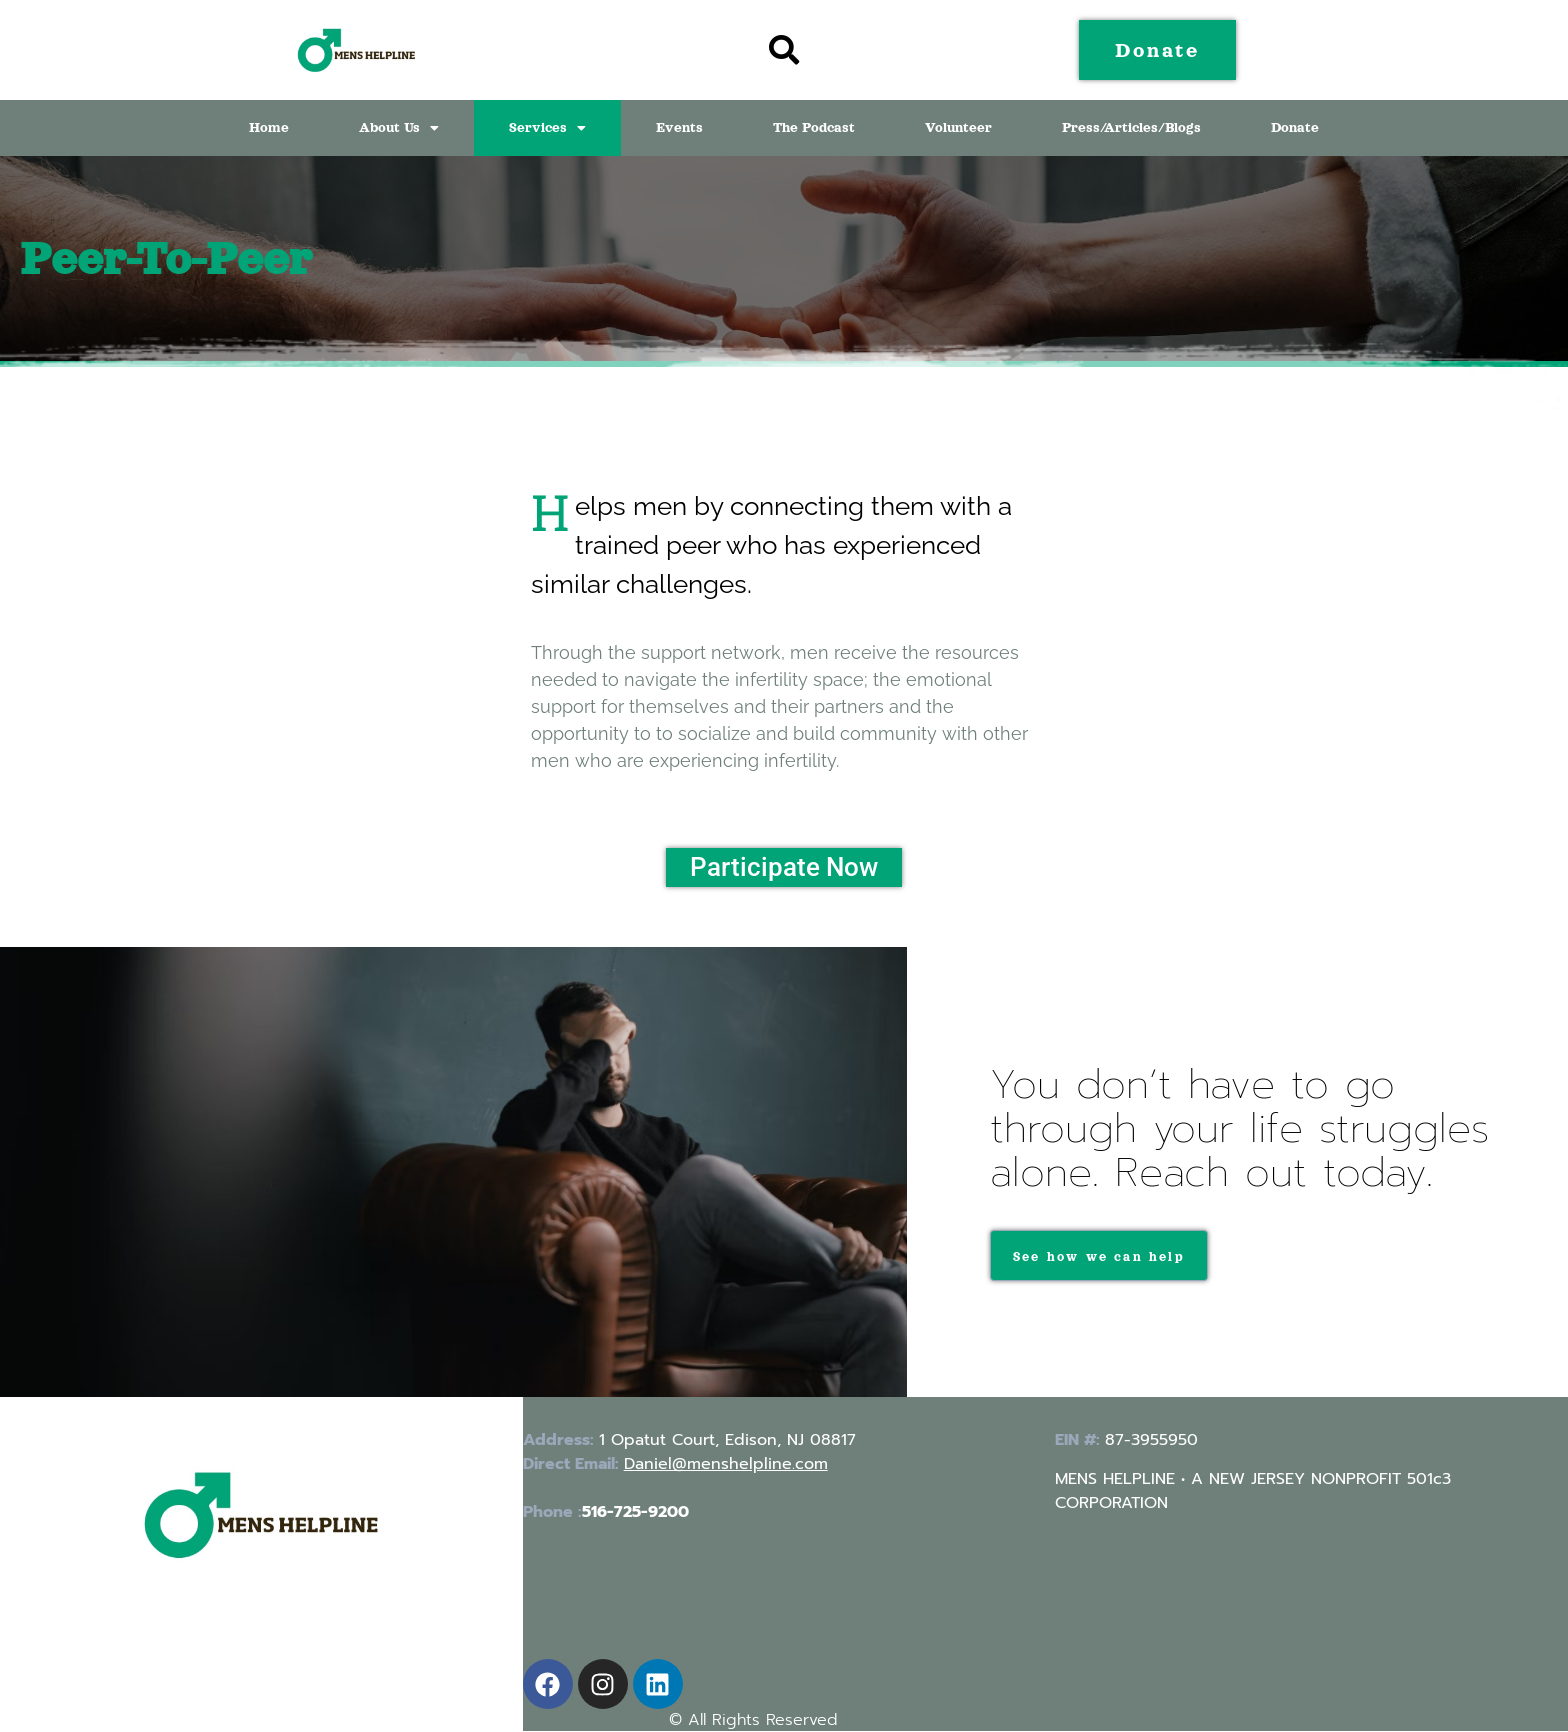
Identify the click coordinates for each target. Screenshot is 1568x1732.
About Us (399, 127)
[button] (399, 128)
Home (269, 127)
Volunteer (958, 127)
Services (547, 127)
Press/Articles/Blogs (1131, 127)
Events (679, 127)
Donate (1295, 127)
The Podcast (814, 127)
